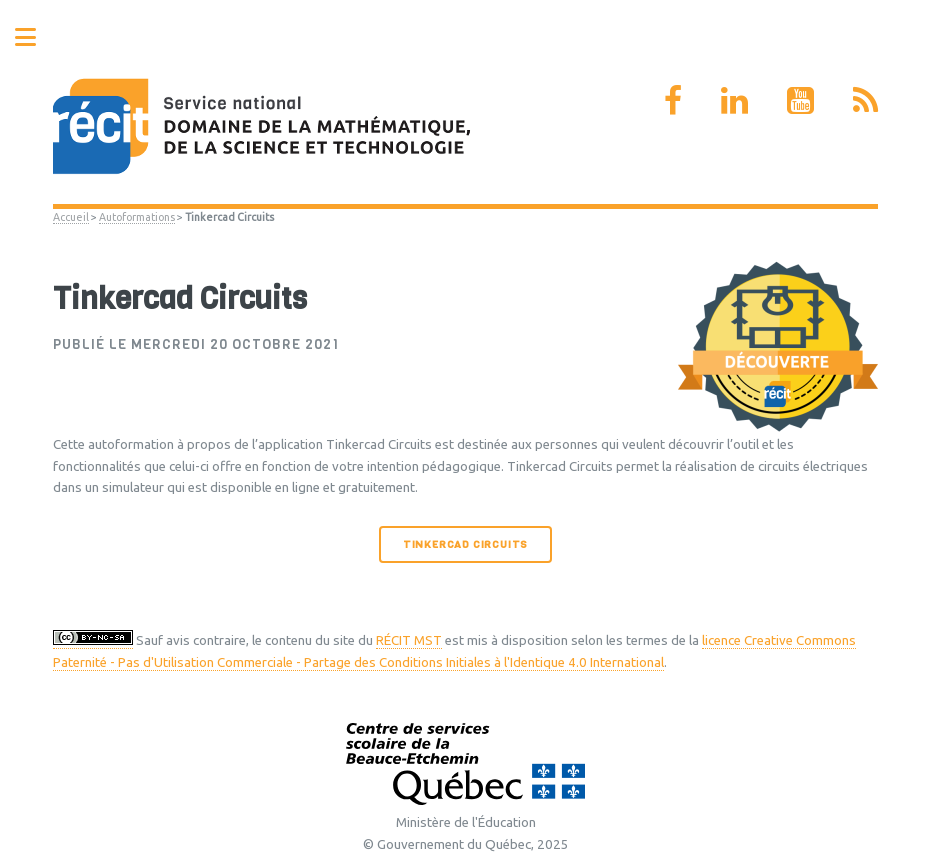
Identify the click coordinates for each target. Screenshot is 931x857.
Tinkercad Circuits (465, 544)
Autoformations (137, 217)
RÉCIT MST (409, 640)
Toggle (36, 37)
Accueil (71, 217)
